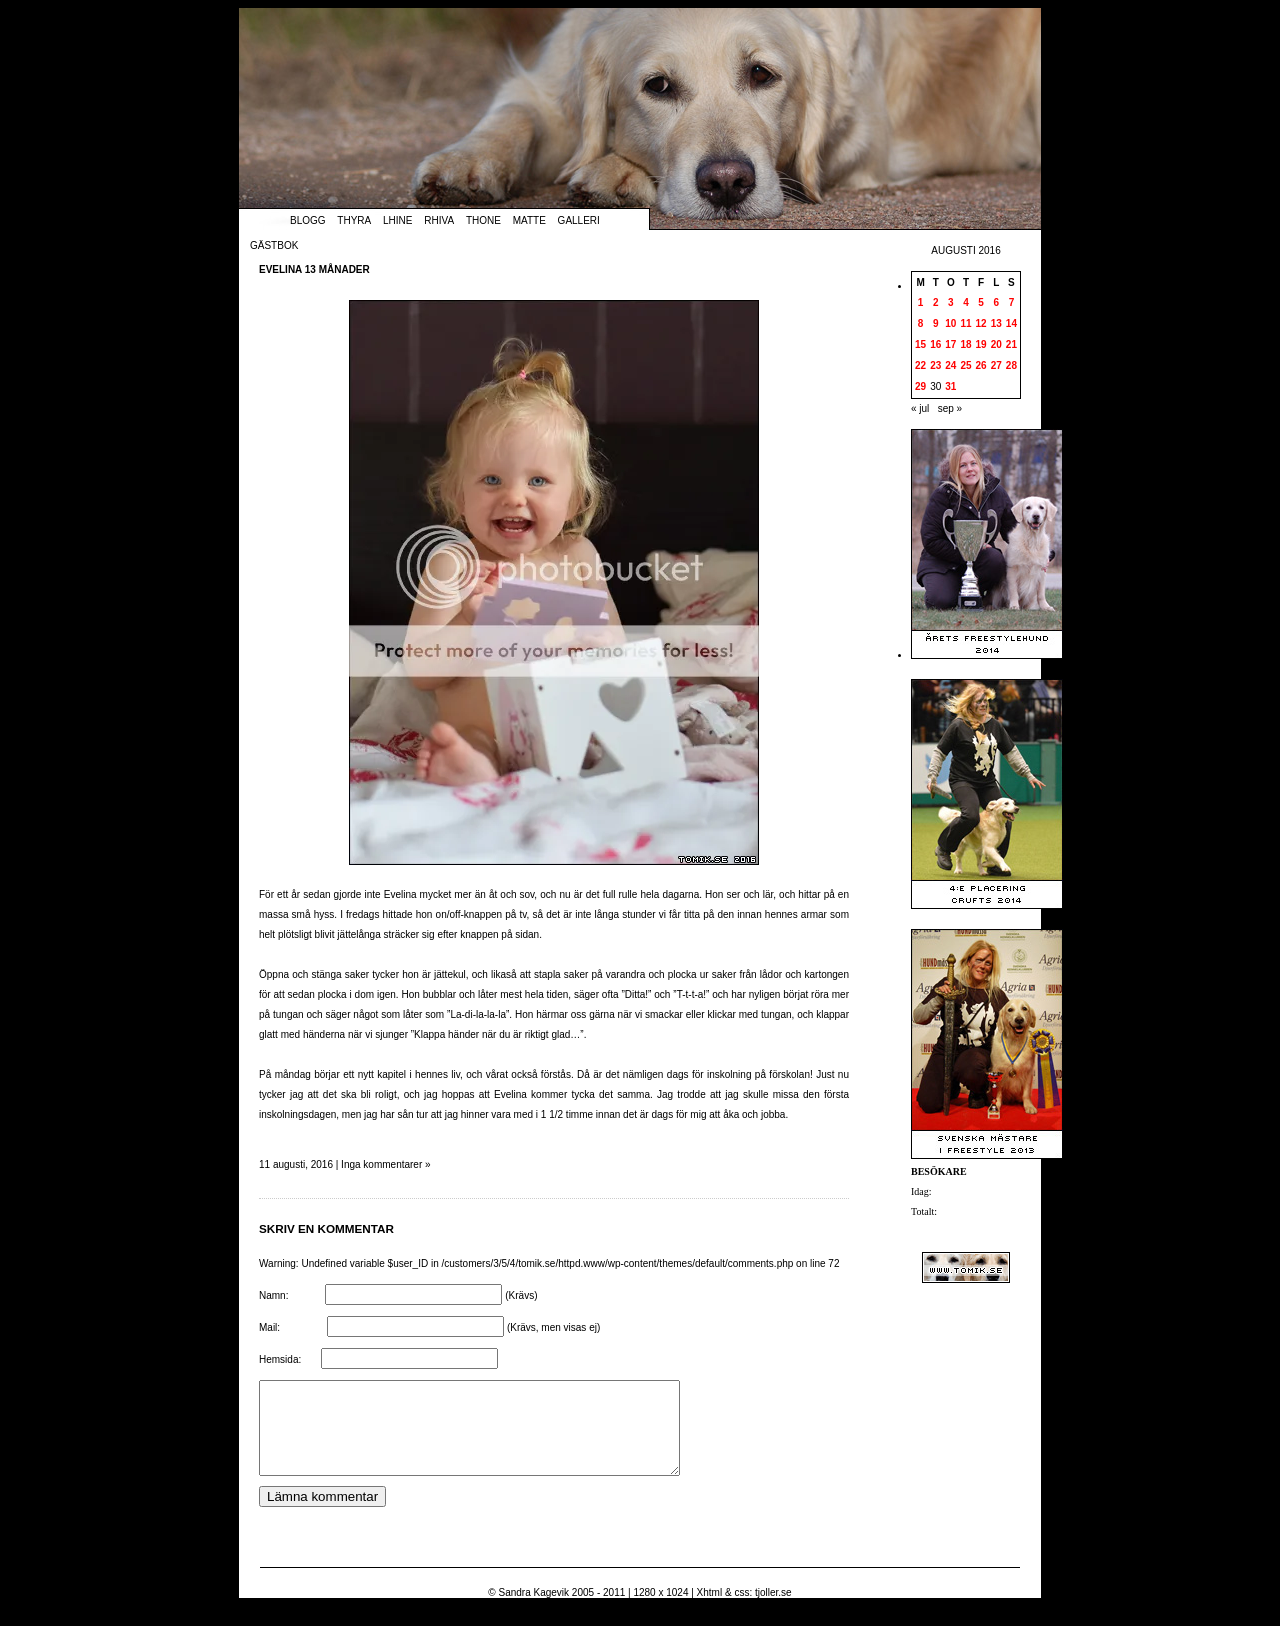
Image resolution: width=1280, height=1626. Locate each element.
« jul (920, 408)
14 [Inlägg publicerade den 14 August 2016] (1011, 323)
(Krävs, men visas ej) (553, 1327)
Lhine (397, 220)
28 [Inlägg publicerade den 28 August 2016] (1011, 365)
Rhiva (439, 220)
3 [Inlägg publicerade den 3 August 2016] (951, 302)
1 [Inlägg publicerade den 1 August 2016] (921, 302)
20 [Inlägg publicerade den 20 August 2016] (996, 344)
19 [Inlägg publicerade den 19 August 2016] (981, 344)
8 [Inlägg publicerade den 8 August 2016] (921, 323)
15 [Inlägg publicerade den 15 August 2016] (920, 344)
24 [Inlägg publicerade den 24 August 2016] (950, 365)
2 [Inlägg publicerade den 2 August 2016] (936, 302)
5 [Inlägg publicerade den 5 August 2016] (981, 302)
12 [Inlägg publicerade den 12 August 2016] (981, 323)
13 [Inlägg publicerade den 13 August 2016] (996, 323)
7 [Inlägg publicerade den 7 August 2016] (1012, 302)
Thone (483, 220)
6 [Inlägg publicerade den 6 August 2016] (996, 302)
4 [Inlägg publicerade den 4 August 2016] (966, 302)
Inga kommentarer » (386, 1164)
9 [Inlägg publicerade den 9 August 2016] (936, 323)
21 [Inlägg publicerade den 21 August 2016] (1011, 344)
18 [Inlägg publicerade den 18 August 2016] (965, 344)
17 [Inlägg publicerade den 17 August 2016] (950, 344)
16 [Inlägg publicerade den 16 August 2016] (935, 344)
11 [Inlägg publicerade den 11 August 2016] (965, 323)
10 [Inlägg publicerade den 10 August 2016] (950, 323)
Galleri (579, 220)
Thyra (354, 220)
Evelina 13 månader (314, 269)
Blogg (308, 220)
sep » (950, 408)
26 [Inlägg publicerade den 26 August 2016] (981, 365)
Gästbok (274, 245)
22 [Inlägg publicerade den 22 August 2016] (920, 365)
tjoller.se (773, 1610)
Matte (529, 220)
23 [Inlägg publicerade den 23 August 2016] (935, 365)
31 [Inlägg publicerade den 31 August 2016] (950, 386)
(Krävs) (521, 1295)
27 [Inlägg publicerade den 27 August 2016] (996, 365)
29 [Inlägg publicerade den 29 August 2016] (920, 386)
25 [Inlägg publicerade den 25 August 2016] (965, 365)
